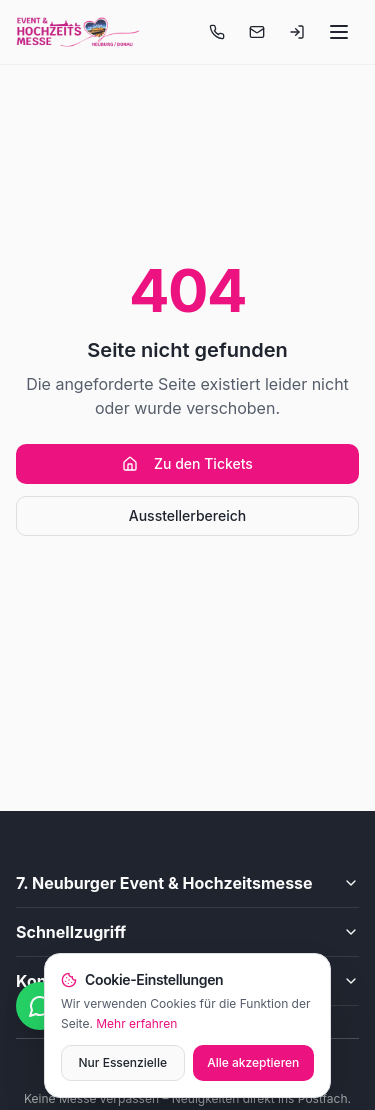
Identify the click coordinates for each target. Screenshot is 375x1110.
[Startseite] (77, 32)
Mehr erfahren (136, 1023)
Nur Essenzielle (123, 1062)
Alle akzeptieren (253, 1062)
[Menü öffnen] (339, 32)
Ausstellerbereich (187, 515)
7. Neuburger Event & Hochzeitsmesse (187, 883)
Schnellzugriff (187, 932)
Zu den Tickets (187, 463)
